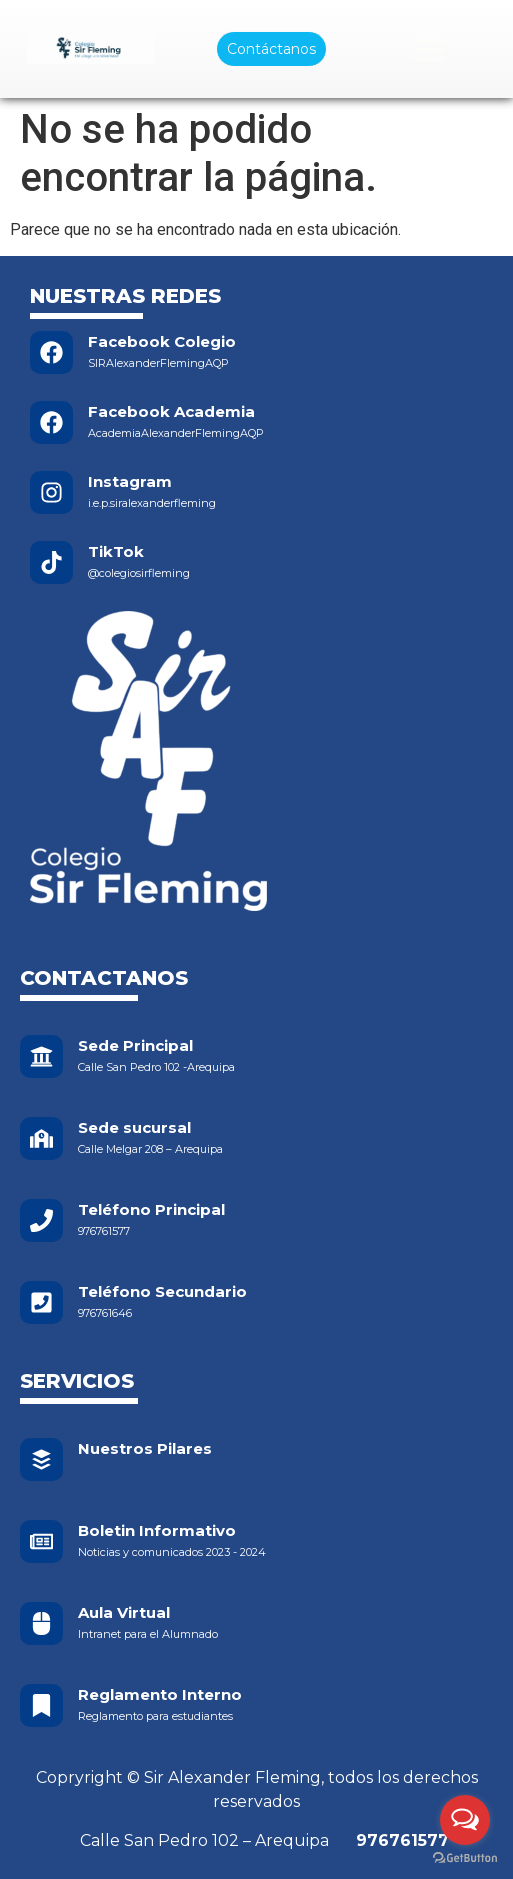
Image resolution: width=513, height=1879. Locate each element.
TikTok (116, 551)
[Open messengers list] (465, 1820)
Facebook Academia (171, 411)
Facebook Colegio (162, 341)
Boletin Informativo (157, 1530)
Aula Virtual (124, 1612)
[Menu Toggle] (429, 49)
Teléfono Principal (151, 1209)
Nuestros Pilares (145, 1448)
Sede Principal (135, 1045)
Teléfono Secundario (162, 1291)
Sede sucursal (134, 1127)
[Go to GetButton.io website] (465, 1858)
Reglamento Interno (160, 1694)
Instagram (130, 481)
